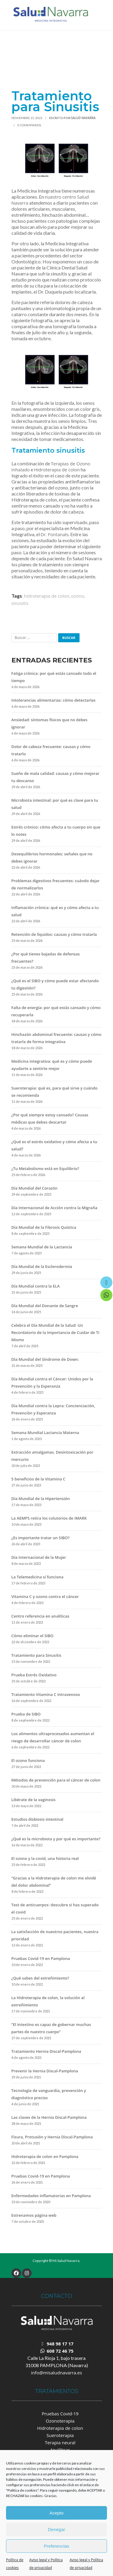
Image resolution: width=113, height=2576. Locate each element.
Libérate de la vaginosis (33, 1799)
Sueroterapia (60, 2435)
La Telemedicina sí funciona (37, 1577)
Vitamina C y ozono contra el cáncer (45, 1596)
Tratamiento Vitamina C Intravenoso (45, 1694)
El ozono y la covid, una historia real (45, 1858)
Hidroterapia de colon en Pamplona (45, 2156)
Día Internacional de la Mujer (38, 1557)
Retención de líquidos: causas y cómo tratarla (54, 934)
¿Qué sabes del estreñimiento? (40, 1978)
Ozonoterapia (60, 2421)
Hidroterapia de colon (57, 470)
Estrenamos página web (34, 2215)
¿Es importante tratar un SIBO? (40, 1537)
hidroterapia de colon (46, 596)
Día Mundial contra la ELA (35, 1286)
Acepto (56, 2512)
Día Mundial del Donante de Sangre (44, 1305)
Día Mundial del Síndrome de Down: (45, 1359)
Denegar (56, 2529)
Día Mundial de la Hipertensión (40, 1498)
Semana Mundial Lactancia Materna (45, 1432)
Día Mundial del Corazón (34, 1188)
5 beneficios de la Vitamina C (38, 1479)
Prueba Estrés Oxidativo (34, 1675)
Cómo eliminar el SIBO (32, 1635)
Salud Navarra (83, 118)
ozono (77, 596)
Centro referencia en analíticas (40, 1616)
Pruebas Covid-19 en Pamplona (40, 1958)
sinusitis (20, 603)
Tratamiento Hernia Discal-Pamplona (46, 2051)
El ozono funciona (28, 1760)
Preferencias (56, 2546)
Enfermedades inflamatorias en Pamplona (51, 2195)
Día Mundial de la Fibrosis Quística (43, 1227)
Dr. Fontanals (55, 534)
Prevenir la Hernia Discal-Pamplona (44, 2071)
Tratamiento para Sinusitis (36, 1655)
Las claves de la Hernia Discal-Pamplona (49, 2117)
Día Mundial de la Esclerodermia (41, 1266)
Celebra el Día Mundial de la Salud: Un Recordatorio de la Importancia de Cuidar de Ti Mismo (55, 1332)
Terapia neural (60, 2442)
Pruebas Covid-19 (60, 2414)
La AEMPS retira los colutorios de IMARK (49, 1518)
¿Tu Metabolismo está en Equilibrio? (45, 1168)
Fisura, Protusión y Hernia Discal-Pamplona (52, 2137)
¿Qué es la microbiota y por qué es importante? (56, 1839)
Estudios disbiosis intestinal (37, 1819)
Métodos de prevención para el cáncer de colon (56, 1780)
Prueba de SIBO (26, 1714)
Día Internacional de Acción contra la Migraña (54, 1207)
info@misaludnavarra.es (56, 2373)
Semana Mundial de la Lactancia (41, 1247)
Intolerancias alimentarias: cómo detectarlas (53, 700)
